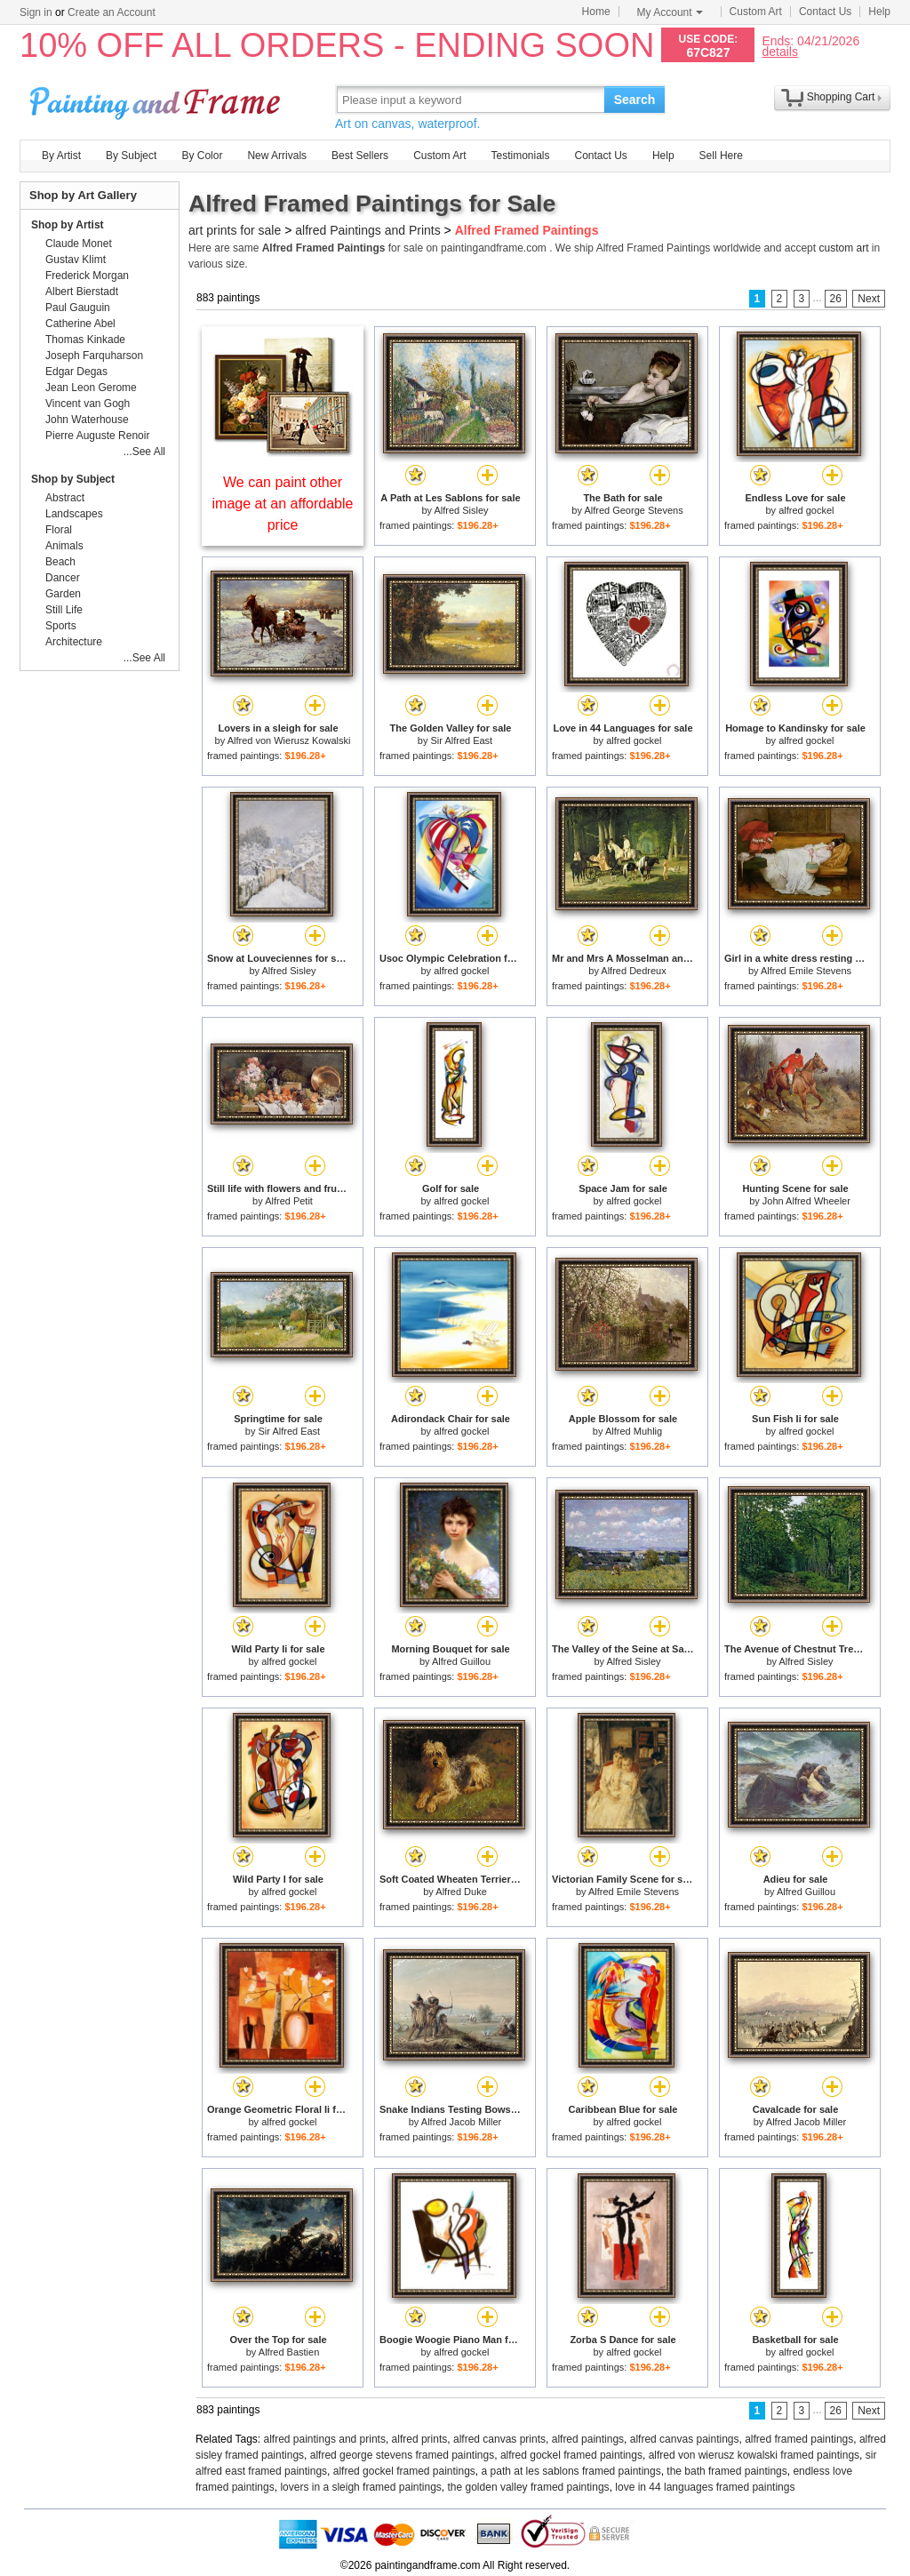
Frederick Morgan (87, 275)
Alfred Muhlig (633, 1431)
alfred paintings (588, 2439)
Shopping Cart (841, 97)
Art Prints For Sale (157, 99)
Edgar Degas (76, 371)
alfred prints (420, 2439)
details (779, 51)
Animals (64, 546)
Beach (60, 562)
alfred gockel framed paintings (571, 2455)
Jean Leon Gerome (91, 387)
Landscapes (74, 514)
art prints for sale (234, 230)
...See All (144, 451)
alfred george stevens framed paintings (402, 2455)
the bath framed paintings (726, 2471)
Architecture (73, 642)
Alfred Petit (289, 1201)
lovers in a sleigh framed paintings (360, 2487)
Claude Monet (78, 243)
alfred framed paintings (799, 2439)
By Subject (131, 155)
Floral (58, 530)
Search (635, 99)
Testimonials (520, 155)
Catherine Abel (80, 323)
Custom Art (756, 11)
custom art (843, 248)
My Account (670, 12)
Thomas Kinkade (85, 339)
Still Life (64, 610)
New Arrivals (277, 155)
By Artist (61, 155)
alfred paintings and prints (325, 2439)
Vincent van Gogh (87, 403)
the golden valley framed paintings (529, 2487)
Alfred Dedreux (633, 970)
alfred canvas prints (499, 2439)
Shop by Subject (73, 479)
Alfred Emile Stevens (806, 970)
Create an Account (112, 12)
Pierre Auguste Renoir (97, 435)
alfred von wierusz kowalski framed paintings (754, 2455)
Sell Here (721, 155)
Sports (60, 626)
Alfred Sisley (461, 510)
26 (836, 298)
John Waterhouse (87, 419)
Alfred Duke (460, 1891)
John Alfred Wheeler (806, 1201)
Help (879, 11)
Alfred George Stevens (633, 510)
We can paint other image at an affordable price (283, 503)
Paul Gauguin (77, 307)
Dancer (62, 578)
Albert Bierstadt (81, 291)
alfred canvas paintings (684, 2439)
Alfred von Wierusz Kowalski (289, 740)
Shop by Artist (67, 225)
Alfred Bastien (289, 2352)
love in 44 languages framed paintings (704, 2487)
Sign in (36, 12)
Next (869, 298)
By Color (201, 155)
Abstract (64, 498)
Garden (63, 594)
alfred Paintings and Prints (367, 230)
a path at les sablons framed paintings (571, 2471)
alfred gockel (806, 510)
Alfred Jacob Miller (461, 2121)
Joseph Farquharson (94, 355)
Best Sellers (359, 155)
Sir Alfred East (461, 740)
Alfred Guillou (461, 1661)
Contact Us (825, 11)
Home (596, 11)
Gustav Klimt (75, 259)
